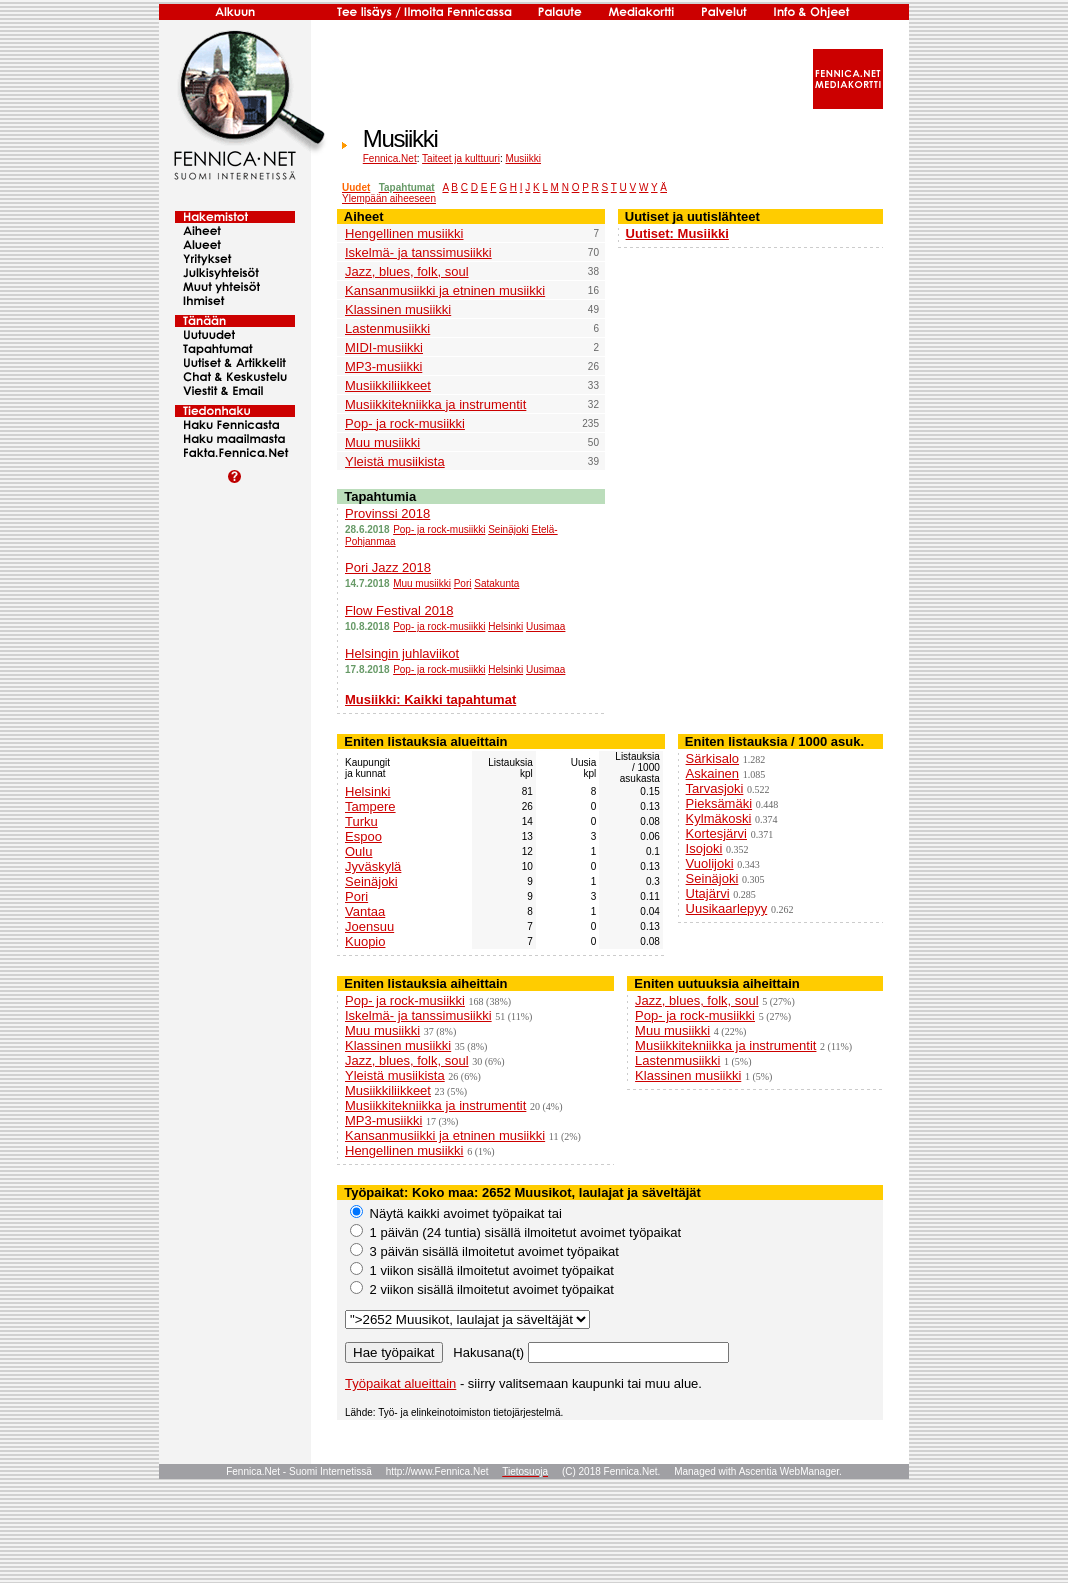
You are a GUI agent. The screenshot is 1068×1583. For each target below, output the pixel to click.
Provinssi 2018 (387, 513)
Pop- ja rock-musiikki (405, 423)
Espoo (363, 836)
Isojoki (704, 848)
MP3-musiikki (383, 366)
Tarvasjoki (715, 788)
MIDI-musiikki (384, 347)
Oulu (358, 851)
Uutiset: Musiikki (677, 233)
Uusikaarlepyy (727, 908)
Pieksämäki (719, 803)
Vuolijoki (710, 863)
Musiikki (523, 158)
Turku (361, 821)
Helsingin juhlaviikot (402, 653)
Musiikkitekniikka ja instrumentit (435, 404)
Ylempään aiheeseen (389, 198)
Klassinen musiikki (398, 309)
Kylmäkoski (719, 818)
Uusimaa (545, 626)
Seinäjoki (508, 529)
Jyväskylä (373, 866)
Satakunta (496, 583)
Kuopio (365, 941)
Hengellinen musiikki (404, 233)
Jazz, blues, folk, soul (407, 271)
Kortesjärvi (716, 833)
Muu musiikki (382, 442)
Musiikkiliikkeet (388, 385)
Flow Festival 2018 (399, 610)
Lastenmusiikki (387, 328)
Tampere (370, 806)
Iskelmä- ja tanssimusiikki (418, 252)
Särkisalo (712, 758)
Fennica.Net (390, 158)
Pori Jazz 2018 (388, 567)
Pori (463, 583)
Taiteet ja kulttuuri (461, 158)
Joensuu (369, 926)
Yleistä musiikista (395, 461)
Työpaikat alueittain (400, 1383)
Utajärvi (708, 893)
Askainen (712, 773)
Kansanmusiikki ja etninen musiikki (445, 290)
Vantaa (365, 911)
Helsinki (505, 626)
